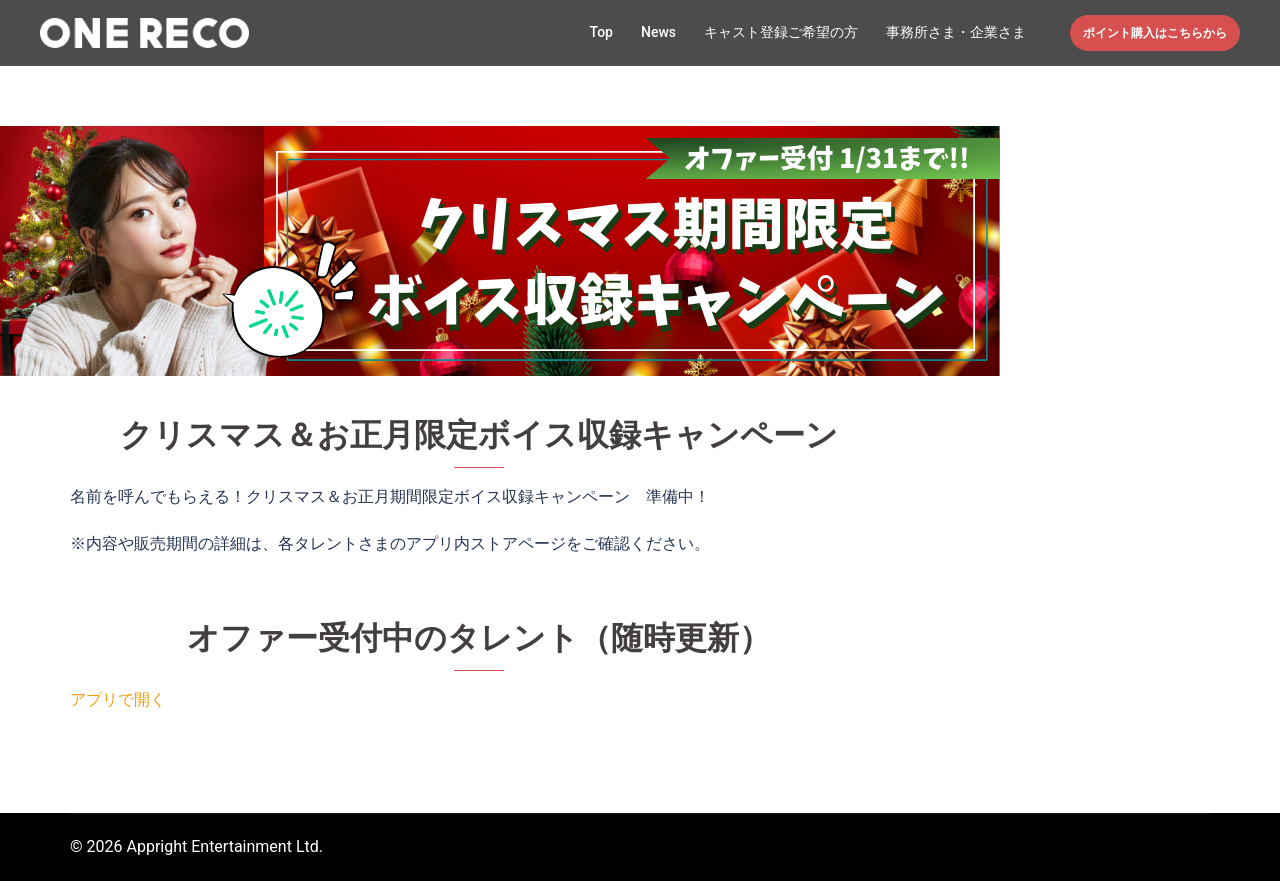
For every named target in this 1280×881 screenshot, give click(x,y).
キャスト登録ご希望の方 (781, 32)
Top (601, 32)
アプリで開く (118, 699)
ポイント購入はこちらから (1155, 33)
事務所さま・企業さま (956, 32)
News (658, 32)
